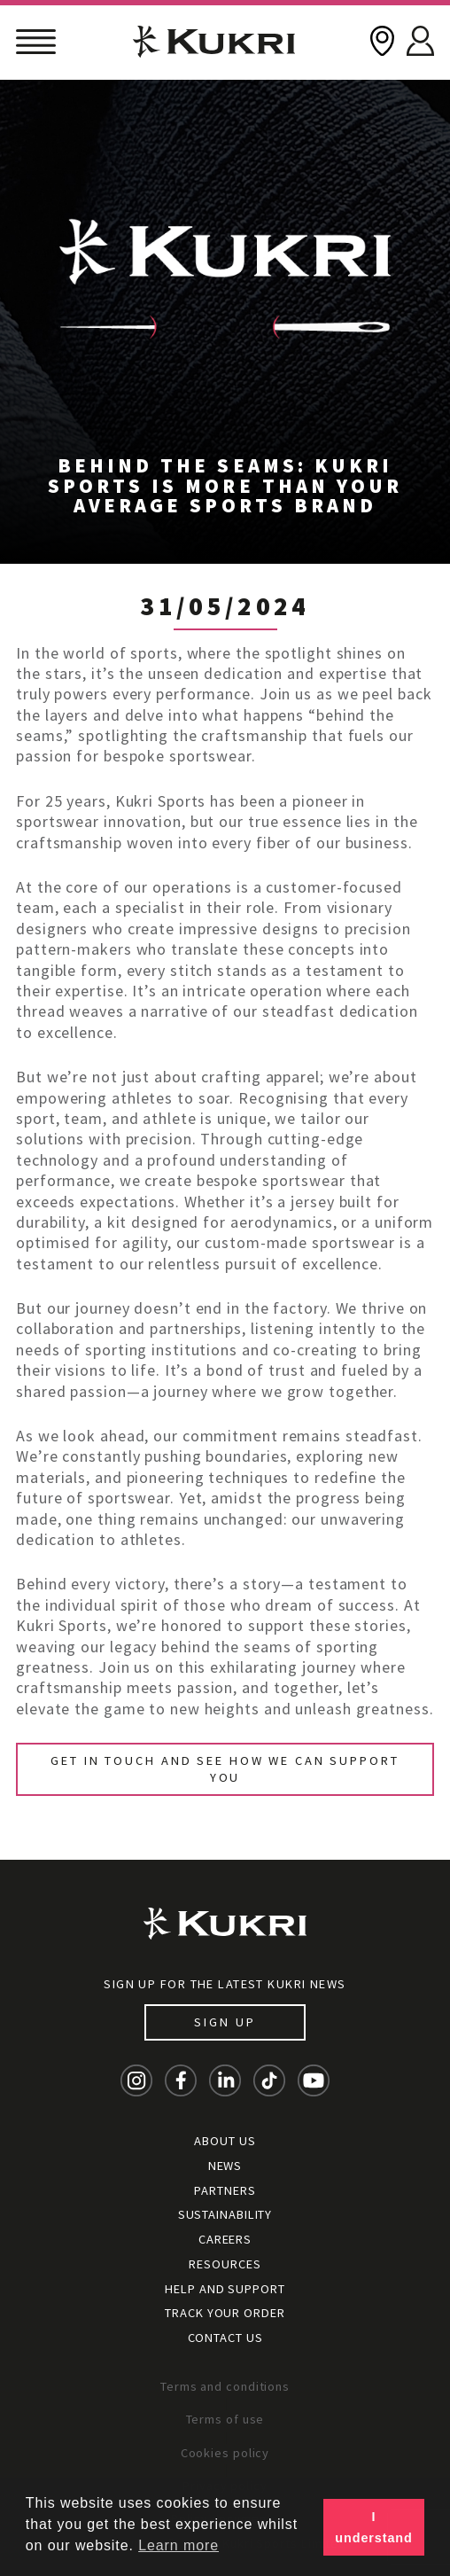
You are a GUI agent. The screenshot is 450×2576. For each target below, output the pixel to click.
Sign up (224, 2022)
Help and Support (224, 2289)
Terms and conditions (225, 2386)
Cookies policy (225, 2453)
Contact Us (225, 2338)
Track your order (224, 2313)
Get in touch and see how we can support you (224, 1768)
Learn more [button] (178, 2545)
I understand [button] (373, 2527)
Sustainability (225, 2214)
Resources (224, 2264)
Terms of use (225, 2419)
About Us (224, 2141)
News (225, 2166)
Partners (224, 2190)
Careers (225, 2239)
